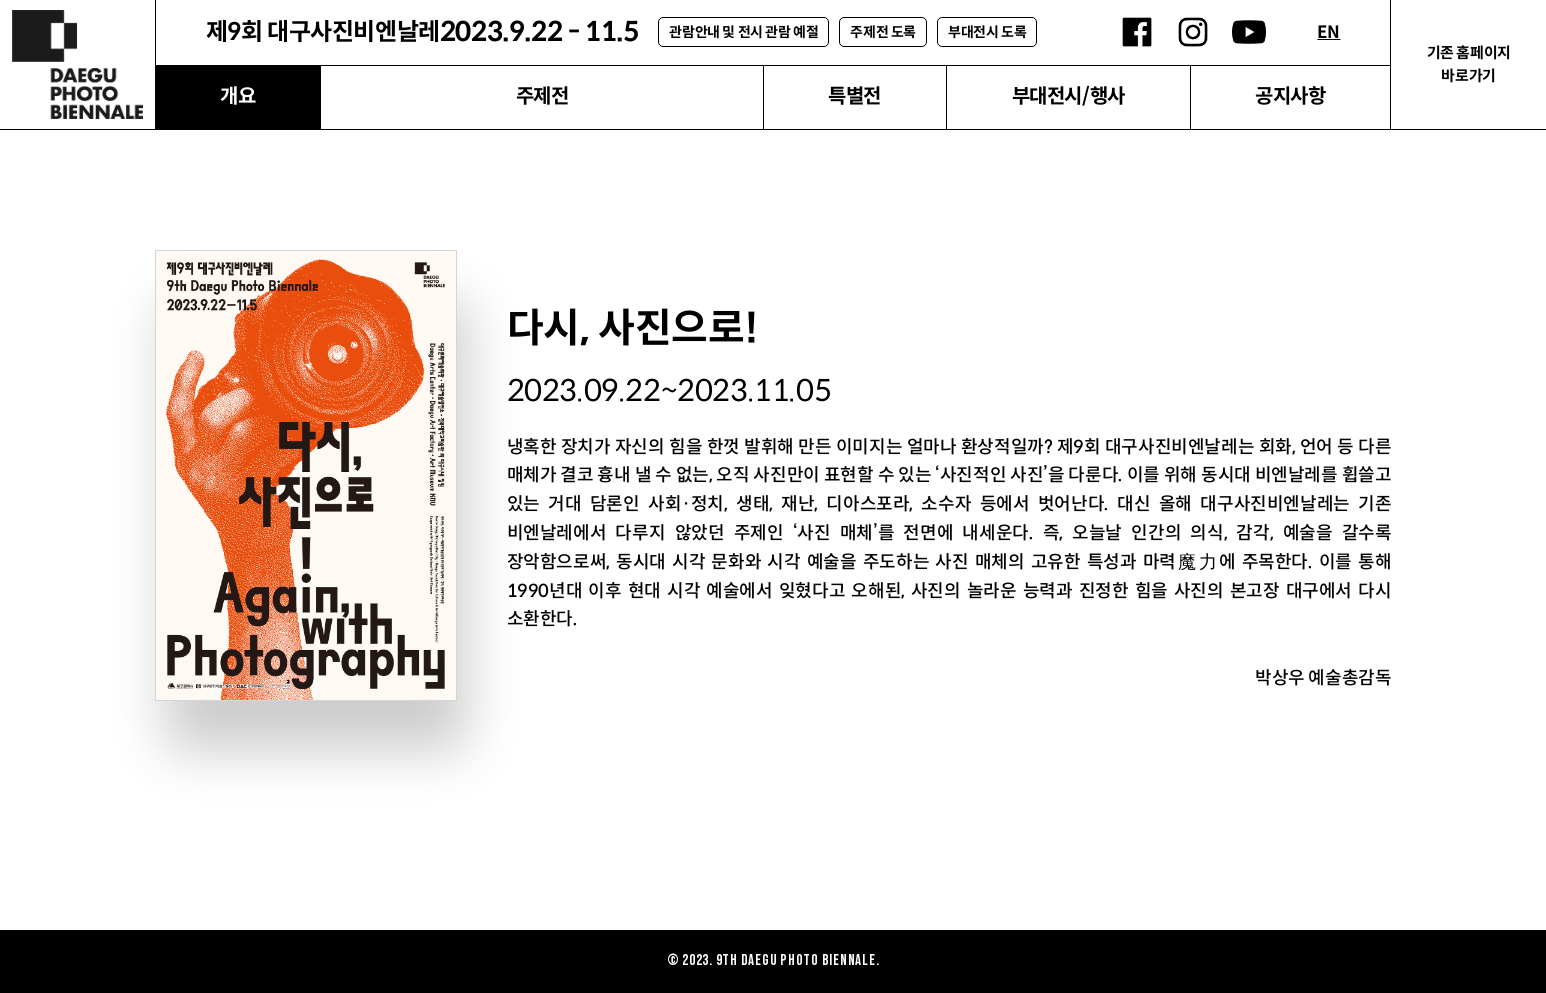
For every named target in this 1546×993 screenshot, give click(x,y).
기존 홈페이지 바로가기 (1469, 64)
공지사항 (1290, 96)
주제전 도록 (883, 32)
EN (1328, 32)
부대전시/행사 (1068, 96)
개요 (237, 96)
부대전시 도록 (987, 32)
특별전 (854, 96)
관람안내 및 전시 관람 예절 (743, 32)
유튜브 (1249, 32)
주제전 (542, 96)
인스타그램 (1193, 32)
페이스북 (1137, 32)
